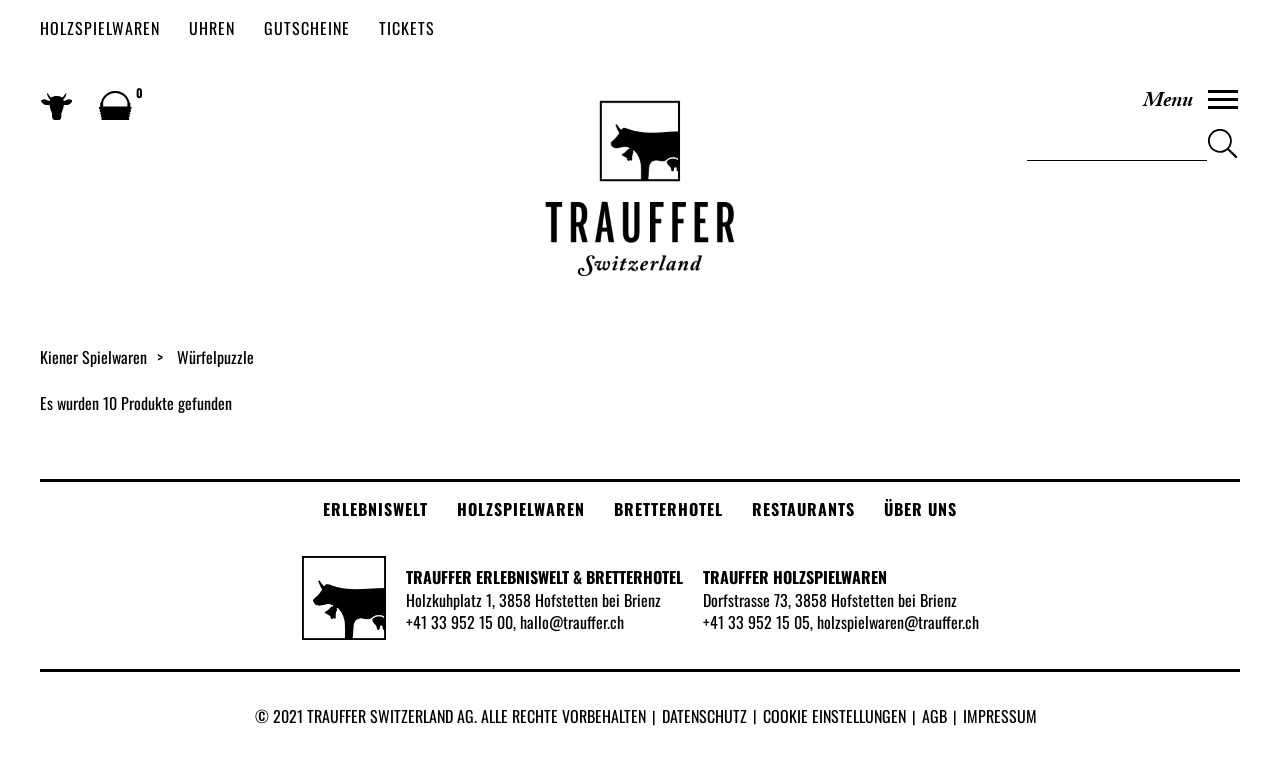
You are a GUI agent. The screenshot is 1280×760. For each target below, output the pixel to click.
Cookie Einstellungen (834, 716)
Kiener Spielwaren (93, 357)
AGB (934, 716)
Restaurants (803, 509)
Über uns (920, 509)
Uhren (212, 28)
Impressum (1000, 716)
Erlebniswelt (375, 509)
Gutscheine (307, 28)
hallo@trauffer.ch (572, 622)
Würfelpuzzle (215, 357)
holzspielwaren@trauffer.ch (898, 622)
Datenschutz (704, 716)
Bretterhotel (668, 509)
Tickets (407, 28)
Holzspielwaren (100, 28)
